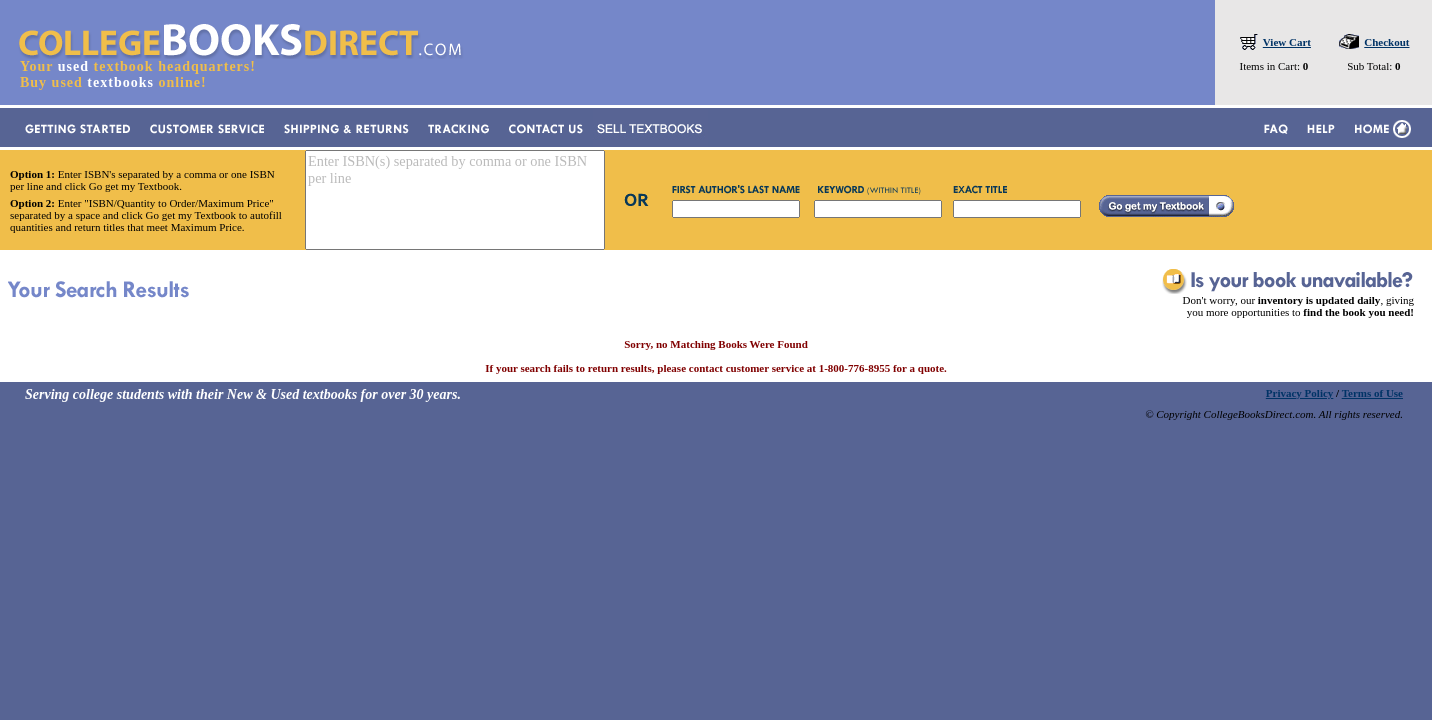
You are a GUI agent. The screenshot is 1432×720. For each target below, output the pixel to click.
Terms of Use (1372, 393)
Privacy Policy (1300, 393)
